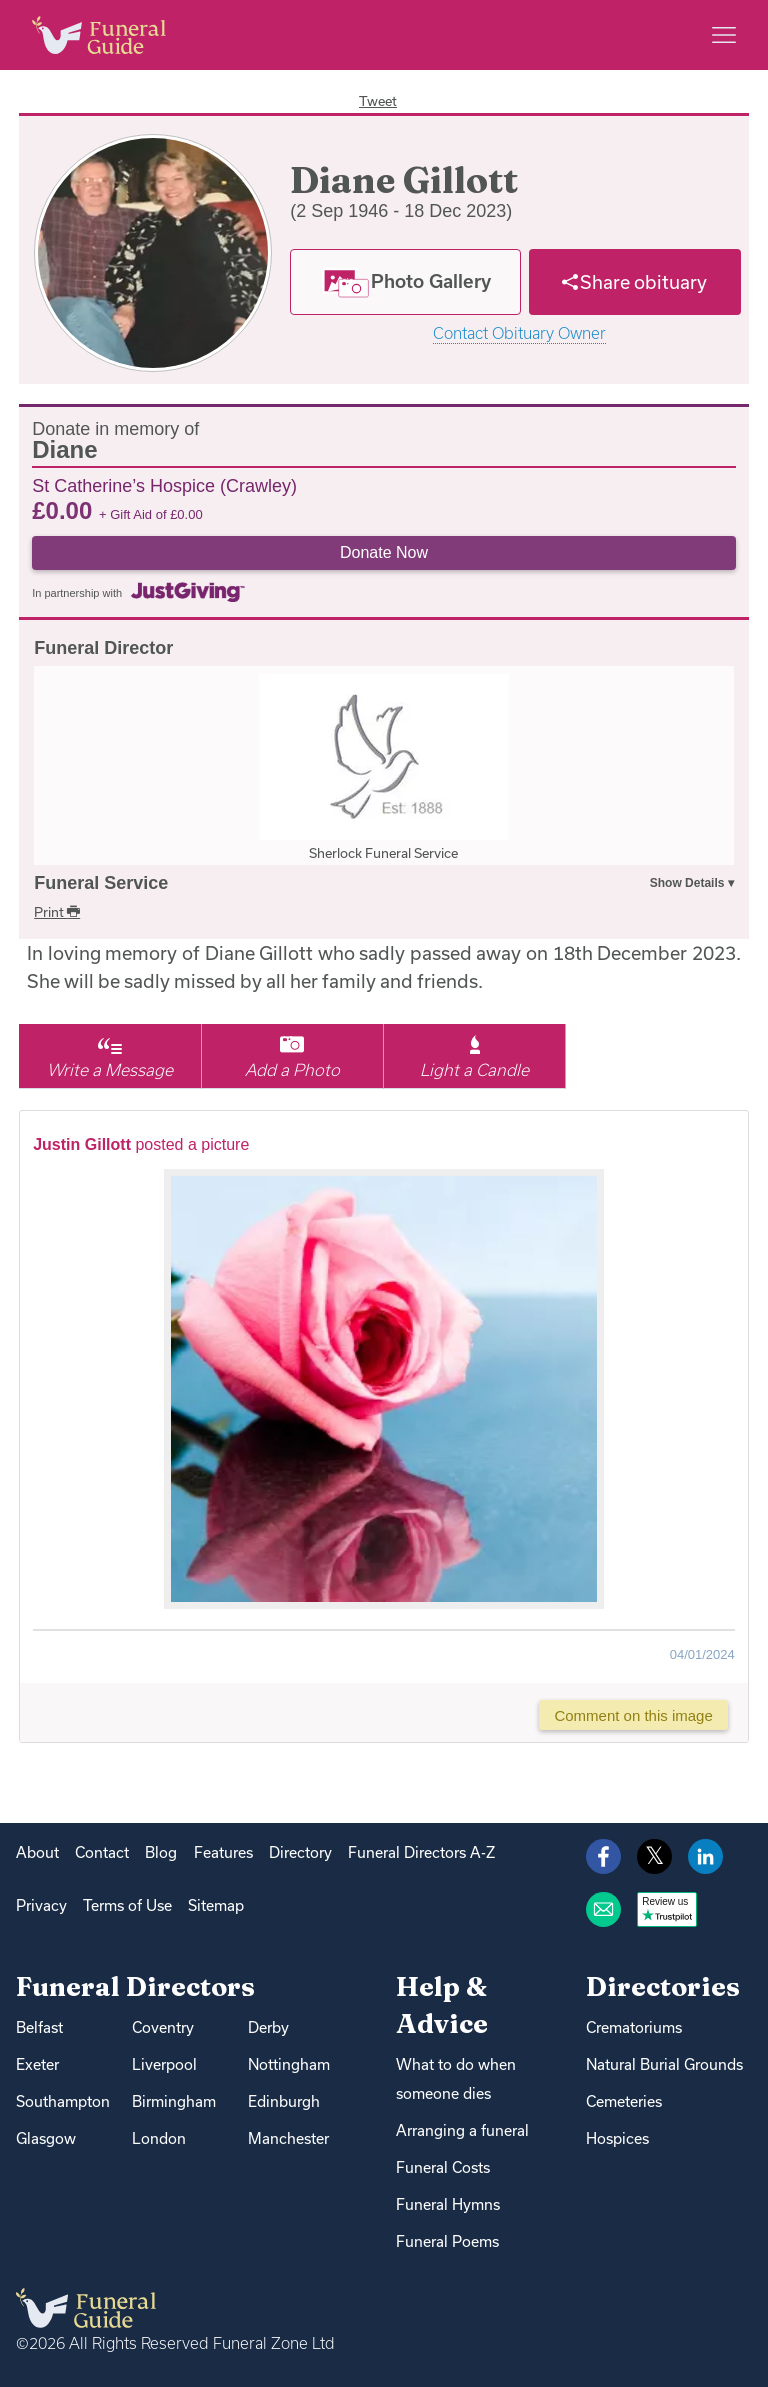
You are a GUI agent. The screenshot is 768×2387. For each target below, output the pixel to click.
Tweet (378, 101)
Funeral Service (101, 883)
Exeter (37, 2064)
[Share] (635, 282)
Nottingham (289, 2064)
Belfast (39, 2027)
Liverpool (164, 2064)
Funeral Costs (443, 2167)
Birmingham (174, 2101)
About (37, 1852)
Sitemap (216, 1905)
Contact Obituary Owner (519, 333)
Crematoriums (634, 2027)
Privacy (41, 1905)
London (159, 2138)
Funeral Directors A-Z (421, 1852)
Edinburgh (284, 2101)
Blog (161, 1852)
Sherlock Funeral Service (383, 853)
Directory (300, 1852)
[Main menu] (724, 35)
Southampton (63, 2101)
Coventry (163, 2027)
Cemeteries (624, 2101)
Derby (268, 2027)
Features (223, 1852)
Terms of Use (127, 1905)
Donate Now (384, 552)
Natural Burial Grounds (664, 2064)
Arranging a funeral (462, 2130)
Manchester (288, 2138)
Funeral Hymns (448, 2204)
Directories (663, 1986)
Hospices (617, 2138)
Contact (102, 1852)
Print (57, 912)
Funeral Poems (447, 2241)
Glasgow (46, 2138)
